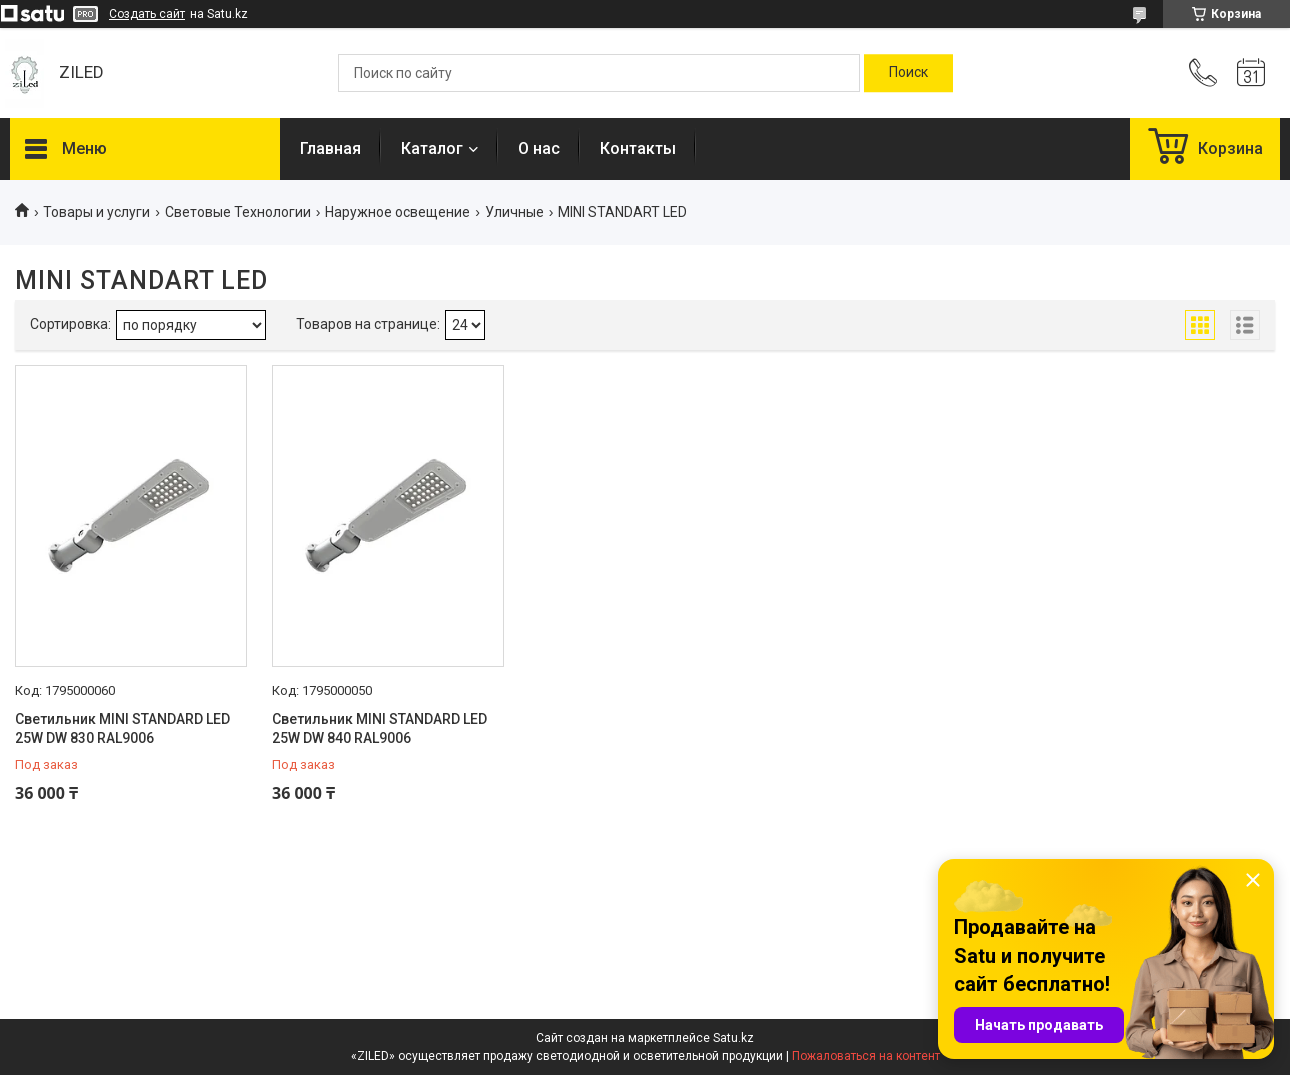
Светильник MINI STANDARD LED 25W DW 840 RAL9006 (379, 729)
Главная (330, 148)
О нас (539, 148)
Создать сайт (147, 14)
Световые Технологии (238, 212)
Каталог (432, 148)
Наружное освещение (397, 212)
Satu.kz (733, 1038)
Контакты (638, 148)
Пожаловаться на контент (866, 1056)
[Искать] (908, 73)
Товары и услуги (96, 212)
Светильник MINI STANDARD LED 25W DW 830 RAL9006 (122, 729)
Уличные (514, 212)
